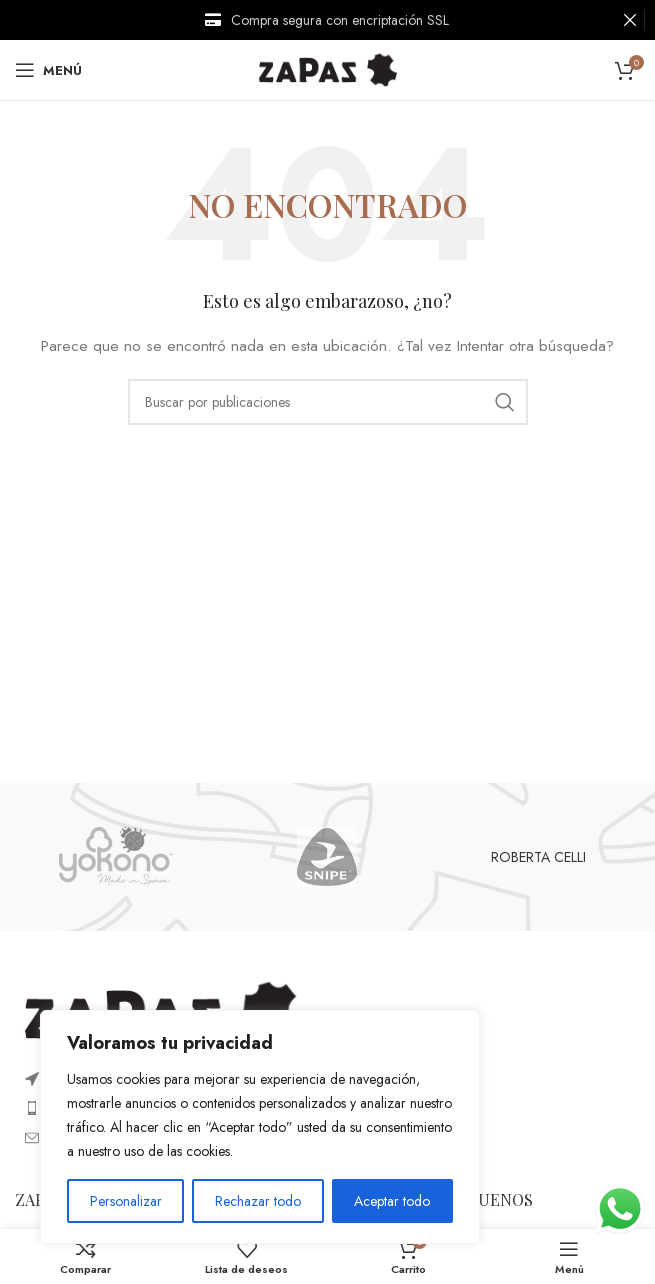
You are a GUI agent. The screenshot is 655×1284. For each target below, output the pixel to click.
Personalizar (126, 1201)
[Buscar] (328, 402)
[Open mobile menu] (48, 70)
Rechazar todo (258, 1201)
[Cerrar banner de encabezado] (630, 20)
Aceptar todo (392, 1201)
